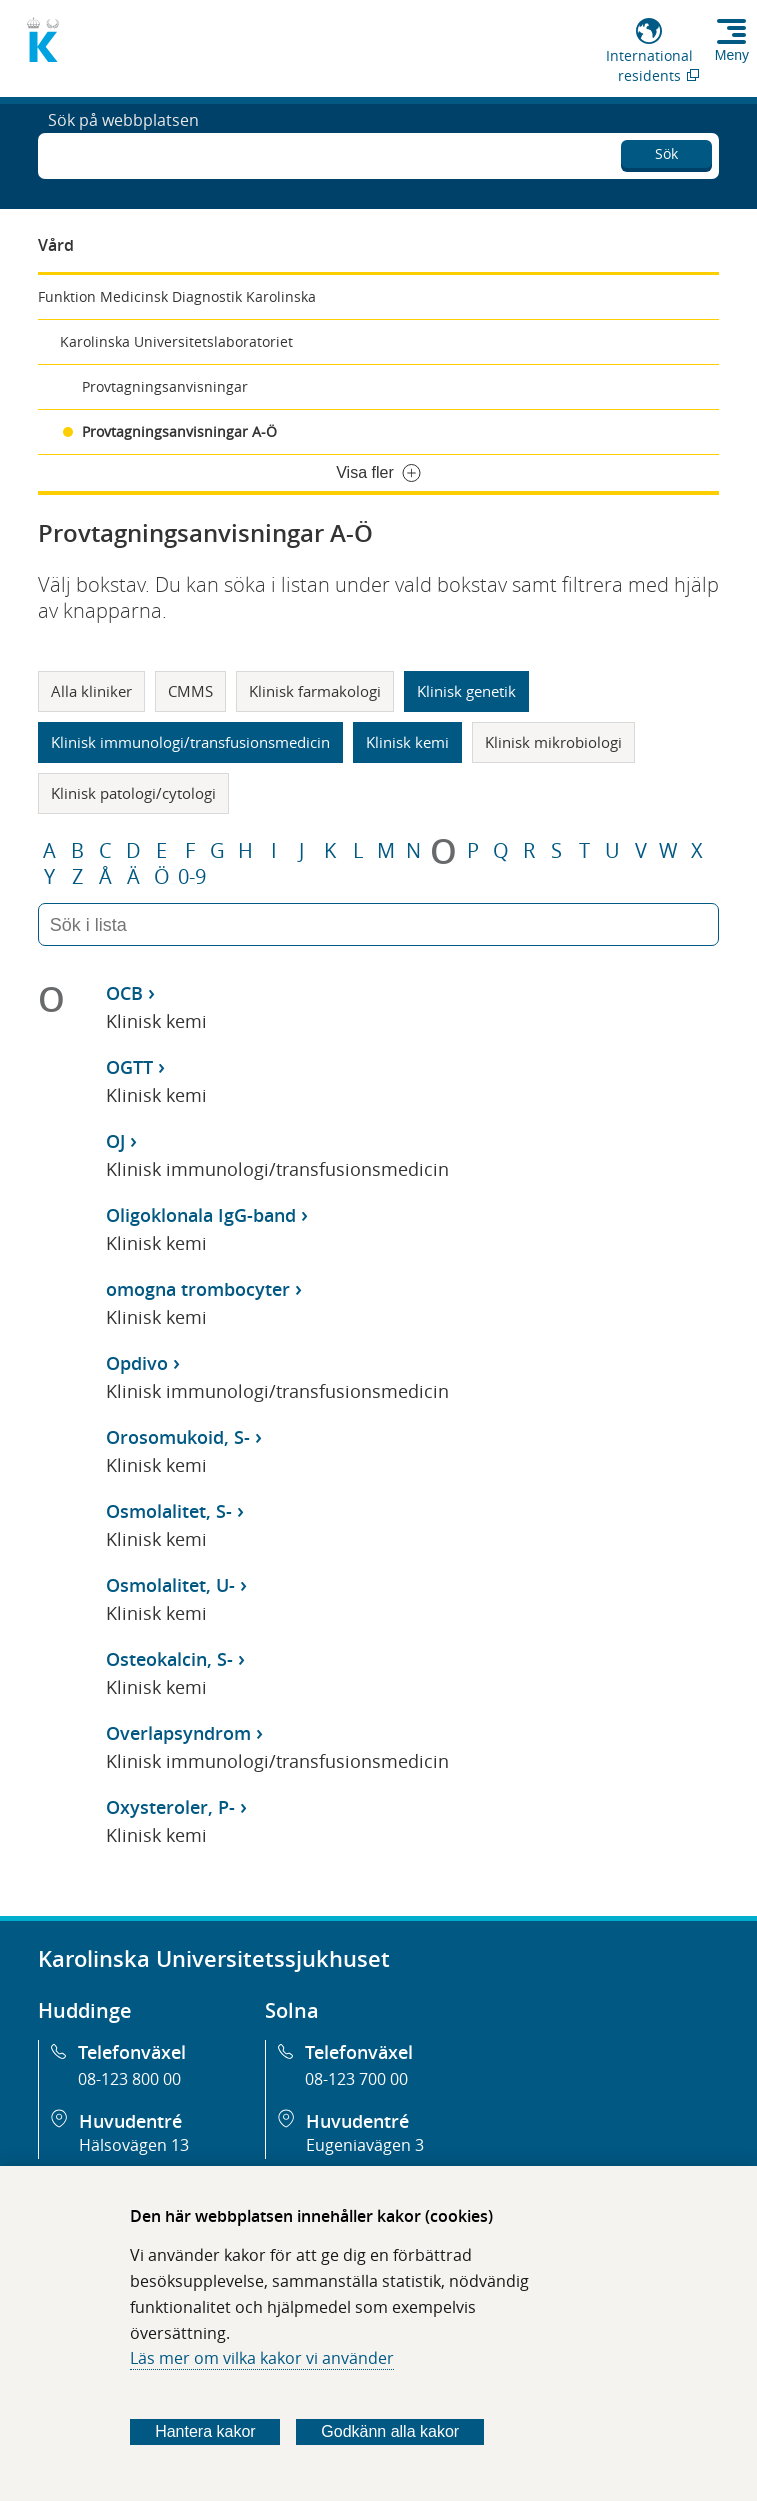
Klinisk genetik (466, 691)
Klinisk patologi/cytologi (133, 793)
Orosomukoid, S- (178, 1437)
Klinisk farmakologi (315, 691)
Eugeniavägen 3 (365, 2145)
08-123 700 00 (356, 2079)
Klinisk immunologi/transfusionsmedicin (190, 742)
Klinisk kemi (407, 742)
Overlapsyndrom (178, 1733)
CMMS (190, 691)
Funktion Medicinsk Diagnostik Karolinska (177, 296)
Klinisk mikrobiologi (553, 742)
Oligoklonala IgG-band (201, 1215)
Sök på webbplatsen (123, 154)
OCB (124, 993)
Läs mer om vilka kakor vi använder (262, 2358)
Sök (666, 150)
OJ (115, 1141)
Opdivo (137, 1363)
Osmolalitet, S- (169, 1511)
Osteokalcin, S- (169, 1659)
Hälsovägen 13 (134, 2145)
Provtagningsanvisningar (165, 386)
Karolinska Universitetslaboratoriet (176, 341)
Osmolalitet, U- (170, 1585)
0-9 (192, 877)
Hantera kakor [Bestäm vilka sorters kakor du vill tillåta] (205, 2431)
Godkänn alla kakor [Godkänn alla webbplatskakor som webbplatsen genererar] (390, 2431)
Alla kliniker (91, 691)
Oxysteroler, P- (170, 1807)
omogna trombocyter (198, 1289)
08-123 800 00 (129, 2079)
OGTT (129, 1067)
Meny (732, 55)
